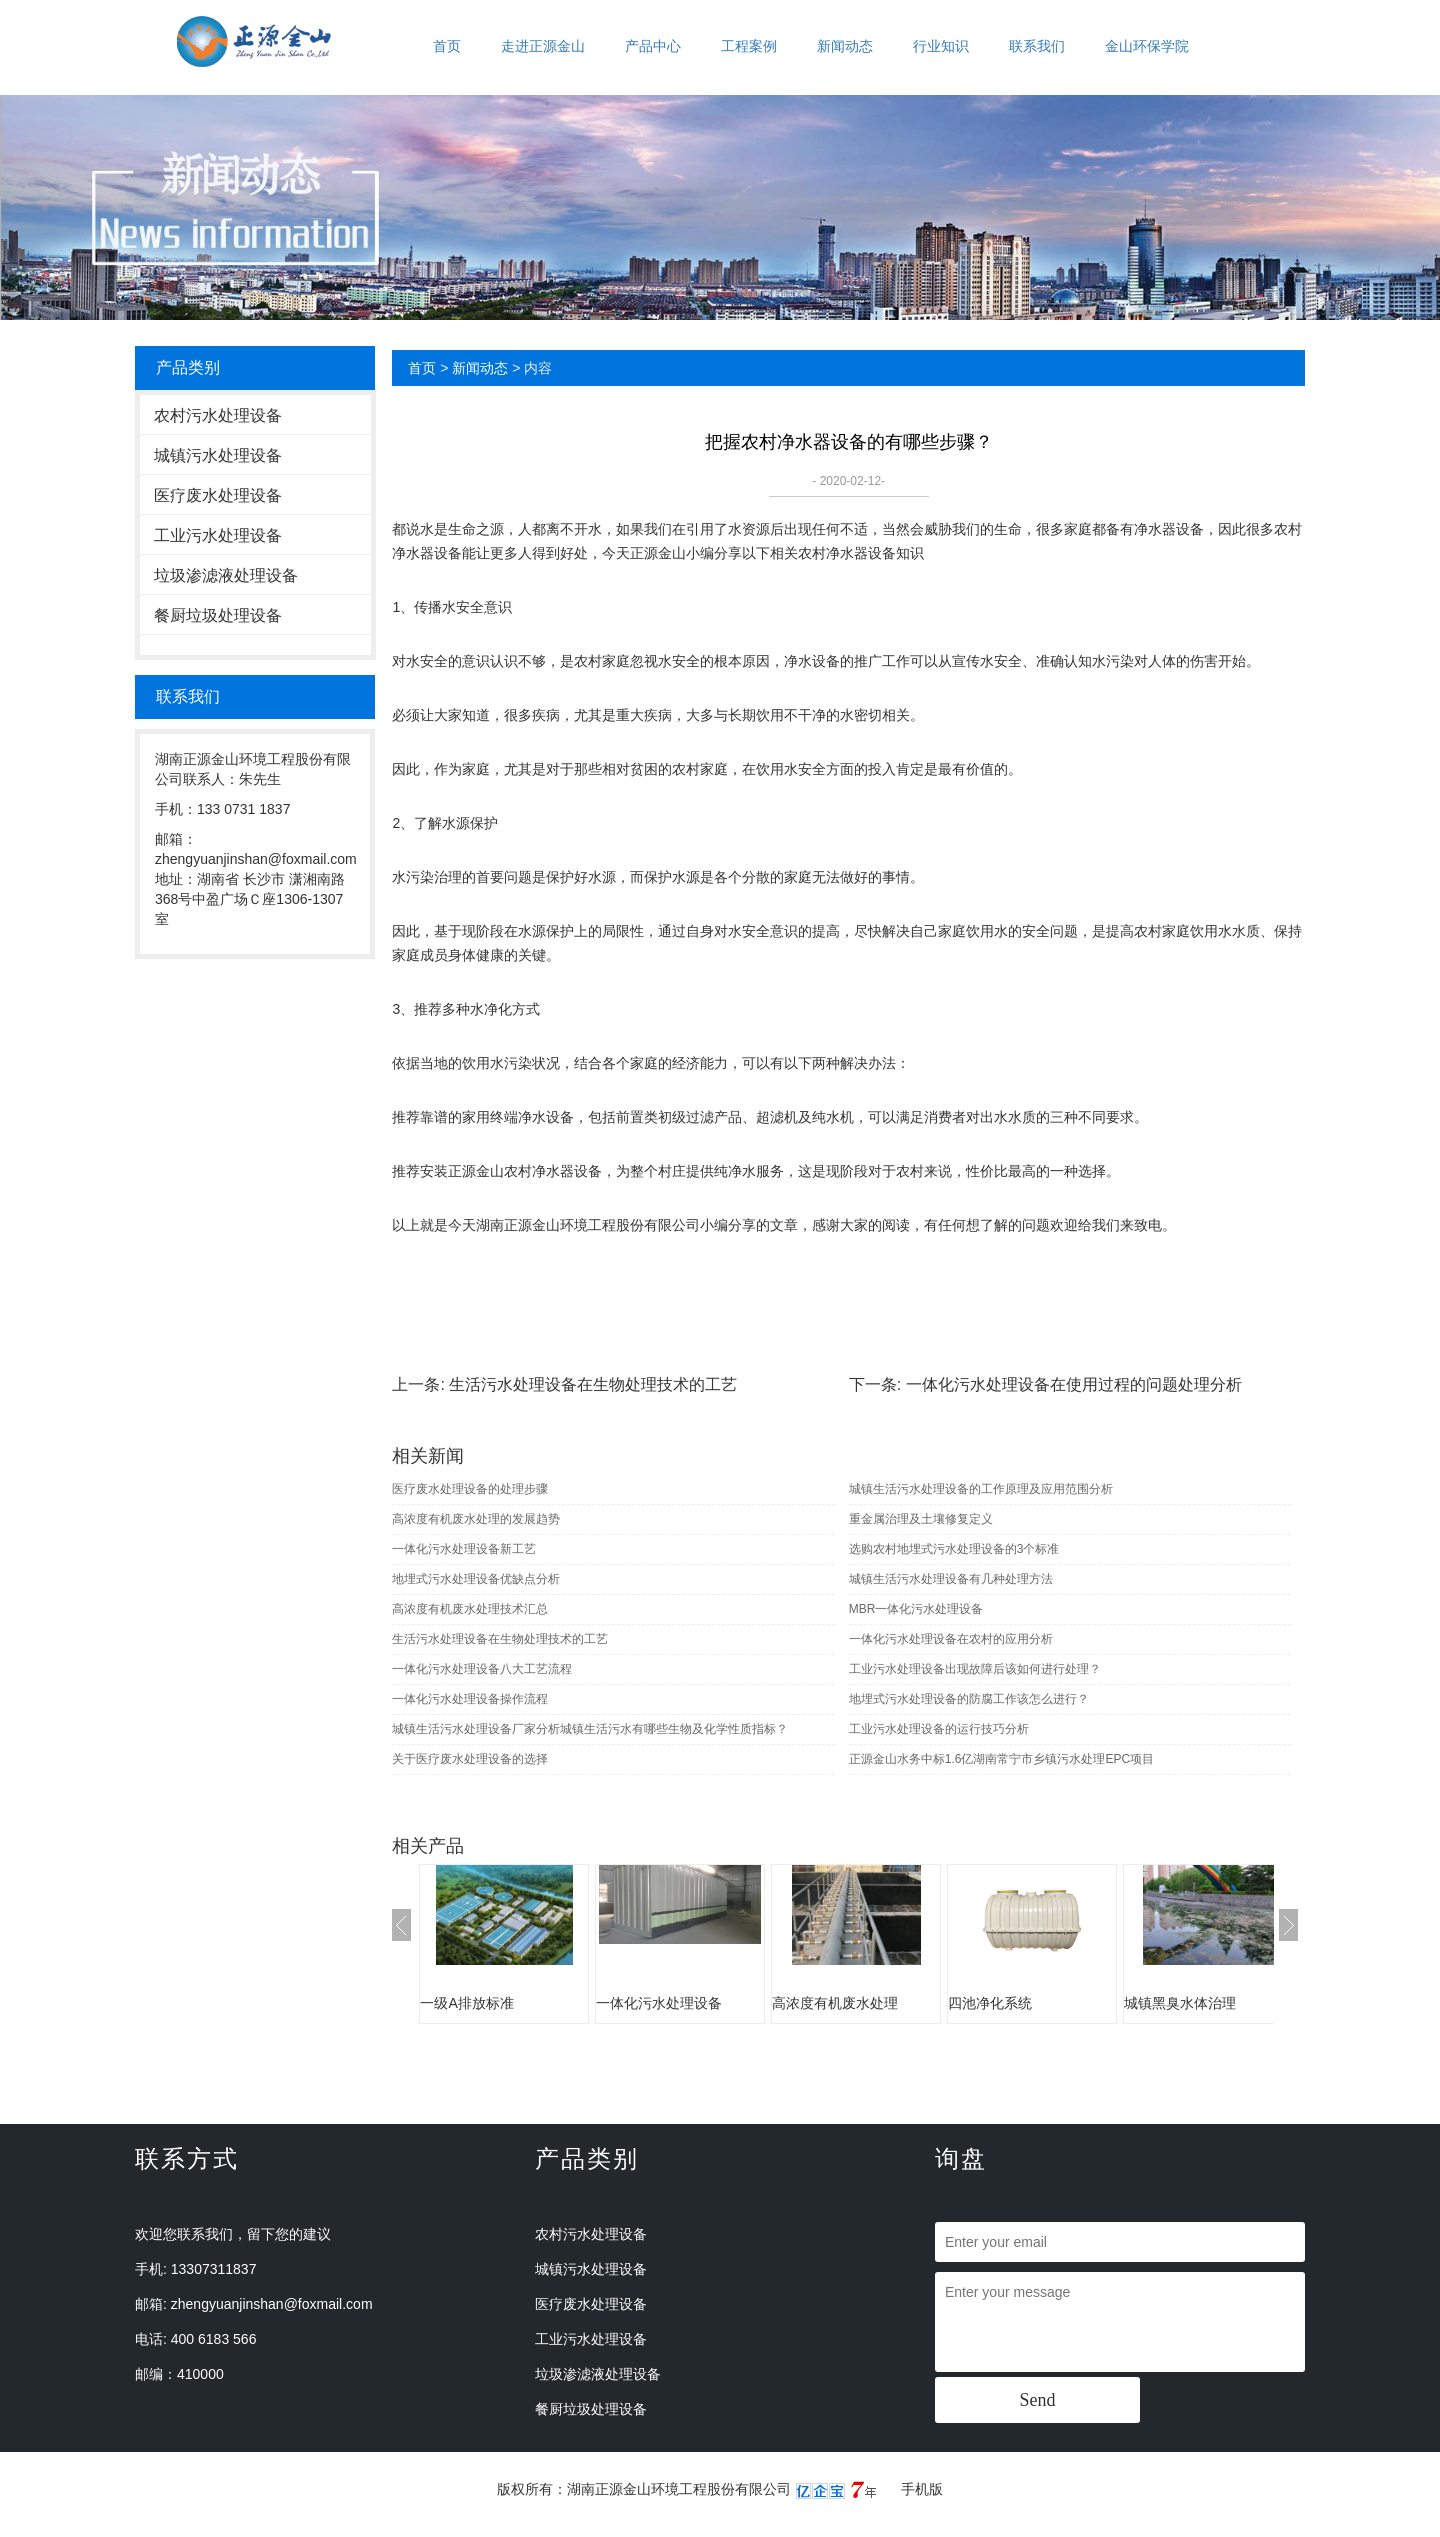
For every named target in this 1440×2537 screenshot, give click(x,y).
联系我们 (1037, 46)
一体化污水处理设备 (659, 2003)
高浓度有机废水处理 (835, 2003)
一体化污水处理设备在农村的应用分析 (951, 1639)
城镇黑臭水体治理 (1180, 2003)
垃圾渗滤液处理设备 (226, 575)
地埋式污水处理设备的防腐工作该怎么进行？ (969, 1699)
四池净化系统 (990, 2003)
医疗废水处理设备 (218, 495)
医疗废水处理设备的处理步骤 (470, 1489)
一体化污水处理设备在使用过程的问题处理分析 (1074, 1384)
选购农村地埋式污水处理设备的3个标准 (954, 1549)
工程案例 (749, 46)
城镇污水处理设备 (218, 455)
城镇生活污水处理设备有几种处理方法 (951, 1579)
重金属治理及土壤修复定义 (921, 1519)
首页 (447, 46)
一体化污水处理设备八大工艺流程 (482, 1669)
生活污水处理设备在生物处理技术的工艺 (593, 1384)
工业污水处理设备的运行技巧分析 (939, 1729)
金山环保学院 (1147, 46)
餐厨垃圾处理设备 (218, 615)
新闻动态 (845, 46)
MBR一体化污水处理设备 (916, 1609)
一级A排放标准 (466, 2003)
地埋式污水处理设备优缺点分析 (476, 1579)
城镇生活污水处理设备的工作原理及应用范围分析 (981, 1489)
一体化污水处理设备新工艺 (464, 1549)
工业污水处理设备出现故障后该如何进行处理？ (975, 1669)
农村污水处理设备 (218, 415)
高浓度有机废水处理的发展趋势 (476, 1519)
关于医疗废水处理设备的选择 (470, 1759)
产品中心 (653, 46)
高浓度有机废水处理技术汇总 (470, 1609)
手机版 (922, 2489)
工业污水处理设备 (218, 535)
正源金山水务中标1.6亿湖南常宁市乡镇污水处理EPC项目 (1001, 1759)
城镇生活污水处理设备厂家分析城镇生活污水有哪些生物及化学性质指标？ (590, 1729)
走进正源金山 (543, 46)
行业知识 (941, 46)
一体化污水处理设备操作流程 (470, 1699)
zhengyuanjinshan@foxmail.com (272, 2304)
